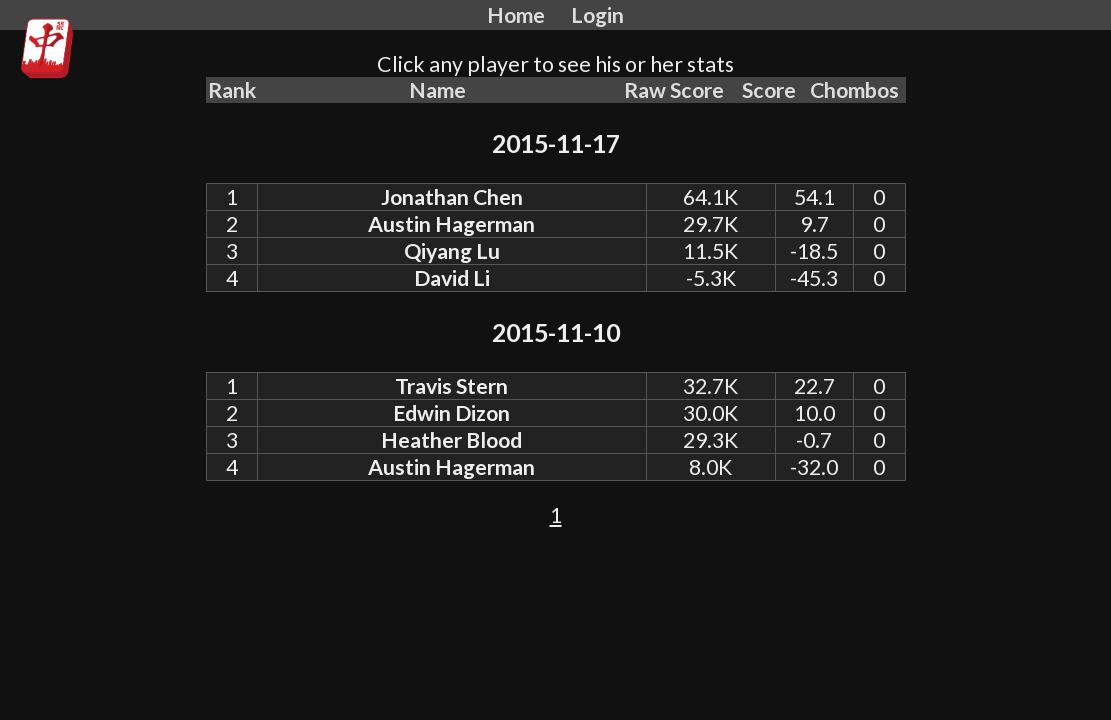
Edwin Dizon (451, 413)
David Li (452, 278)
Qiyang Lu (452, 251)
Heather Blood (451, 440)
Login (597, 15)
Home (516, 15)
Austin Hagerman (451, 224)
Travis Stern (451, 386)
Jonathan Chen (452, 197)
